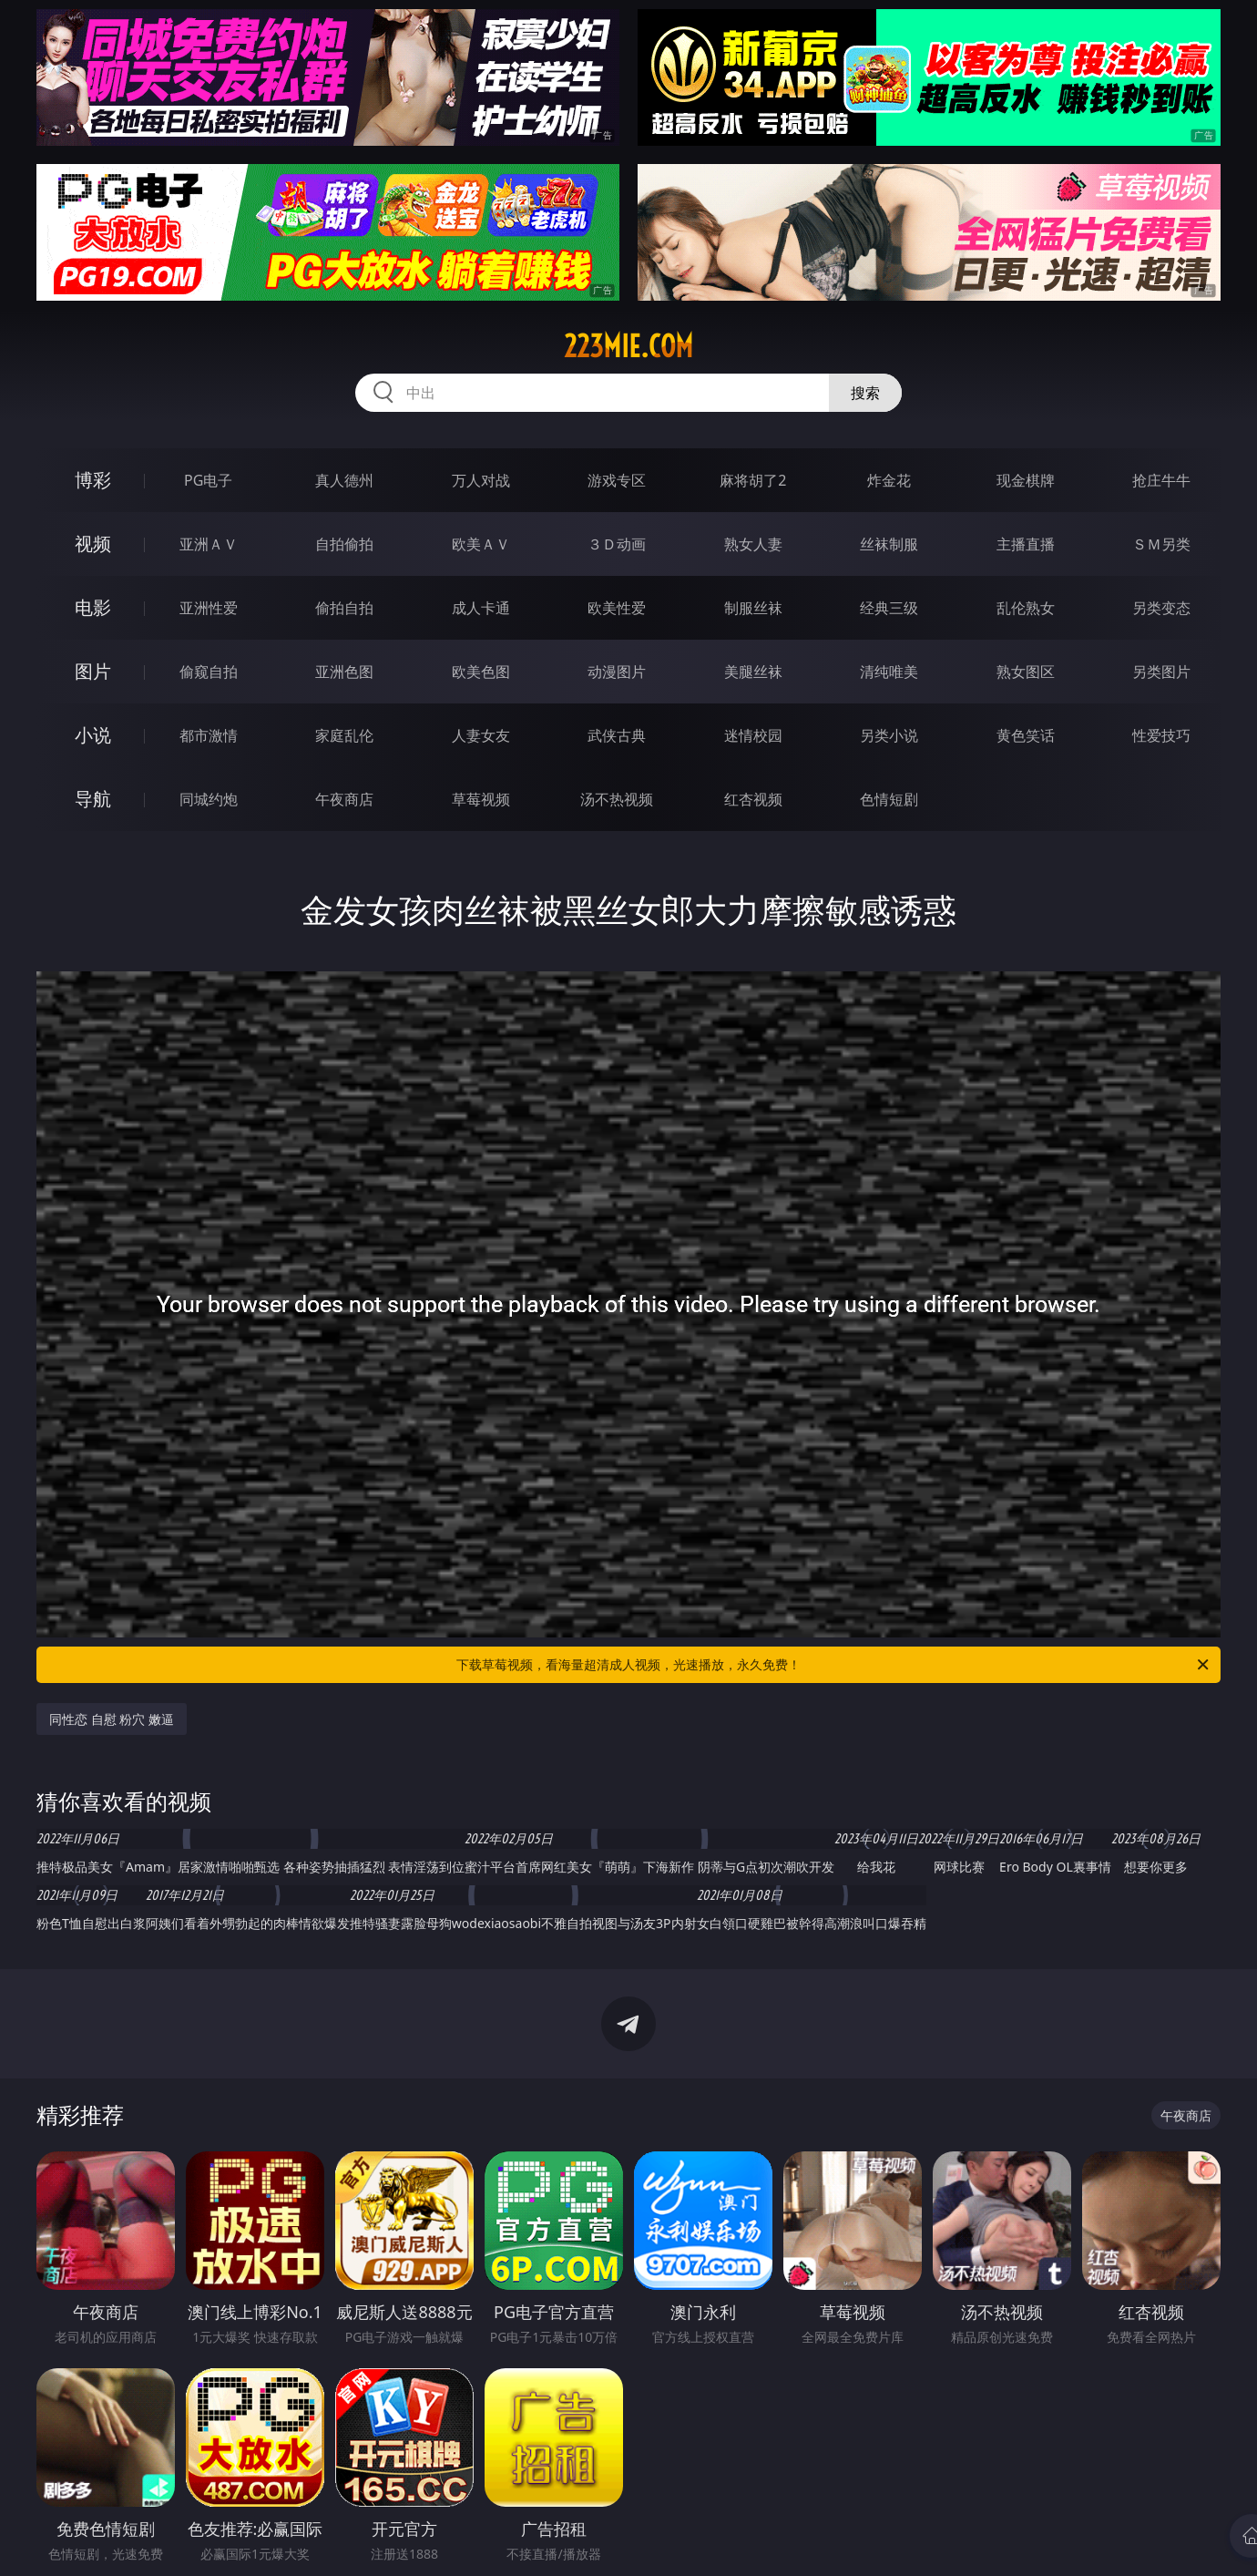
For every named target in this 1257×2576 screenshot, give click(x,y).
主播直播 (1025, 544)
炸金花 (889, 480)
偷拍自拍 (344, 608)
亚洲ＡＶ (208, 544)
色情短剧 (889, 799)
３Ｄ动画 (617, 544)
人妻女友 (481, 735)
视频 (93, 543)
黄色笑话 (1025, 735)
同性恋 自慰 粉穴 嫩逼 (111, 1719)
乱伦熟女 (1025, 608)
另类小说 (889, 735)
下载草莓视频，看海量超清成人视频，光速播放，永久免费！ (833, 1665)
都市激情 (208, 735)
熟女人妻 (753, 544)
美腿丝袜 (753, 672)
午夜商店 (344, 799)
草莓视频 (481, 799)
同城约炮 (208, 799)
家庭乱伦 (344, 735)
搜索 (865, 393)
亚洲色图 (344, 672)
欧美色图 (481, 672)
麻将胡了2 (753, 480)
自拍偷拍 (344, 544)
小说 (93, 735)
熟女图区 (1025, 672)
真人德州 (344, 480)
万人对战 (481, 480)
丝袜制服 (889, 544)
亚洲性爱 (208, 608)
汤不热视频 (616, 799)
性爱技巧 (1161, 735)
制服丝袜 (753, 608)
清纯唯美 (889, 672)
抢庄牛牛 (1161, 480)
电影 (93, 607)
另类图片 (1161, 672)
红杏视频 (753, 799)
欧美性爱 (617, 608)
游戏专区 (617, 480)
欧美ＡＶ (481, 544)
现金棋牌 (1025, 480)
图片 (93, 671)
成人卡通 (481, 608)
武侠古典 (617, 735)
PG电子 (208, 480)
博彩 (93, 479)
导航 (93, 798)
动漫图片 (617, 672)
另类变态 (1161, 608)
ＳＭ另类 (1161, 544)
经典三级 (889, 608)
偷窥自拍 (208, 672)
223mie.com (628, 346)
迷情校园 (753, 735)
